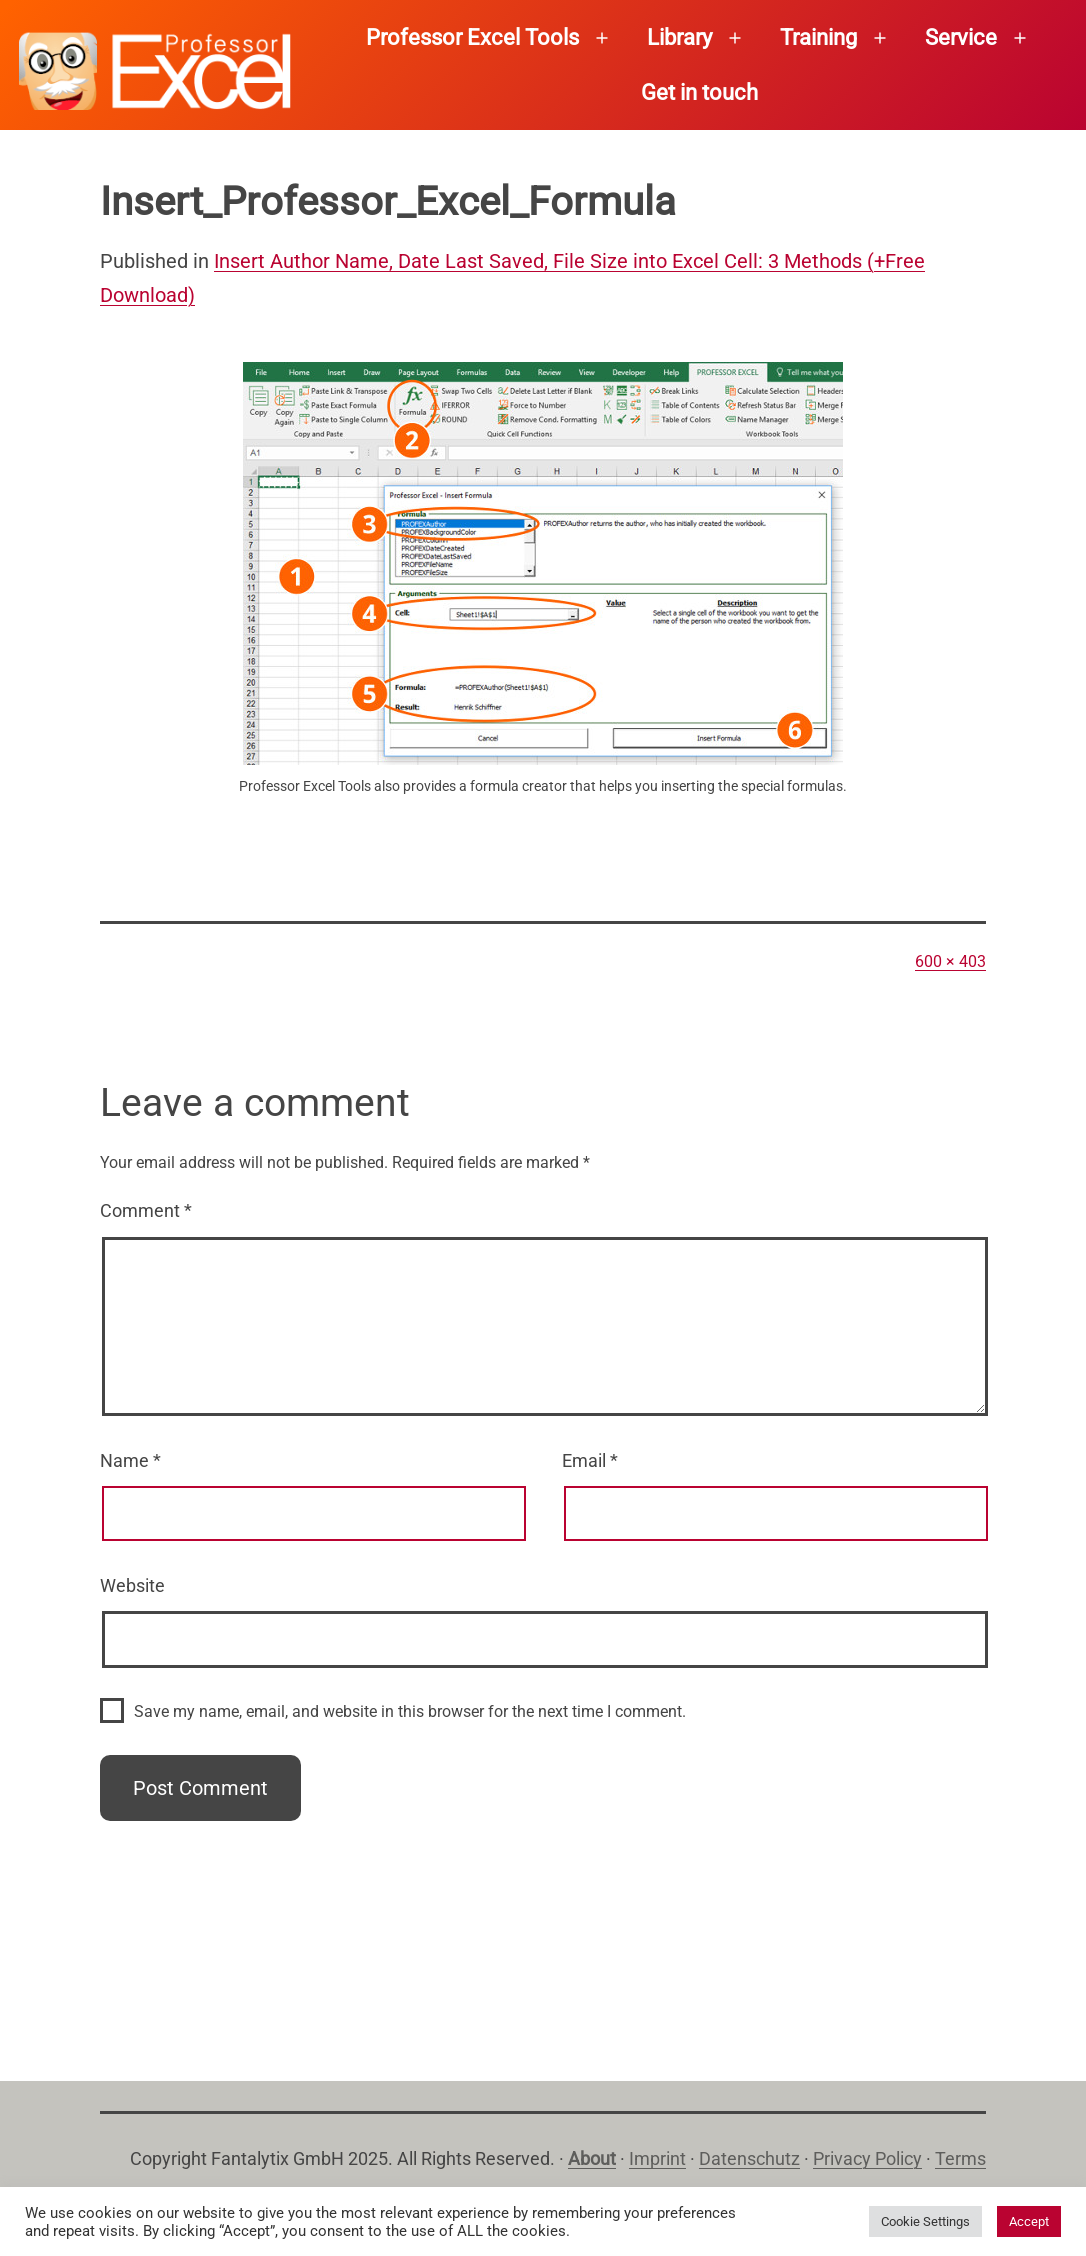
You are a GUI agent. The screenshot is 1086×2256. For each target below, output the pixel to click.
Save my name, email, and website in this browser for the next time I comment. (410, 1711)
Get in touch (699, 92)
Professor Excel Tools (472, 37)
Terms (960, 2158)
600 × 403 (950, 961)
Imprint (657, 2158)
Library (679, 37)
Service (961, 37)
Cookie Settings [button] (925, 2221)
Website (132, 1585)
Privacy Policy (867, 2158)
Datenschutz (749, 2158)
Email (590, 1460)
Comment (146, 1210)
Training (818, 37)
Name (130, 1460)
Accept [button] (1029, 2221)
